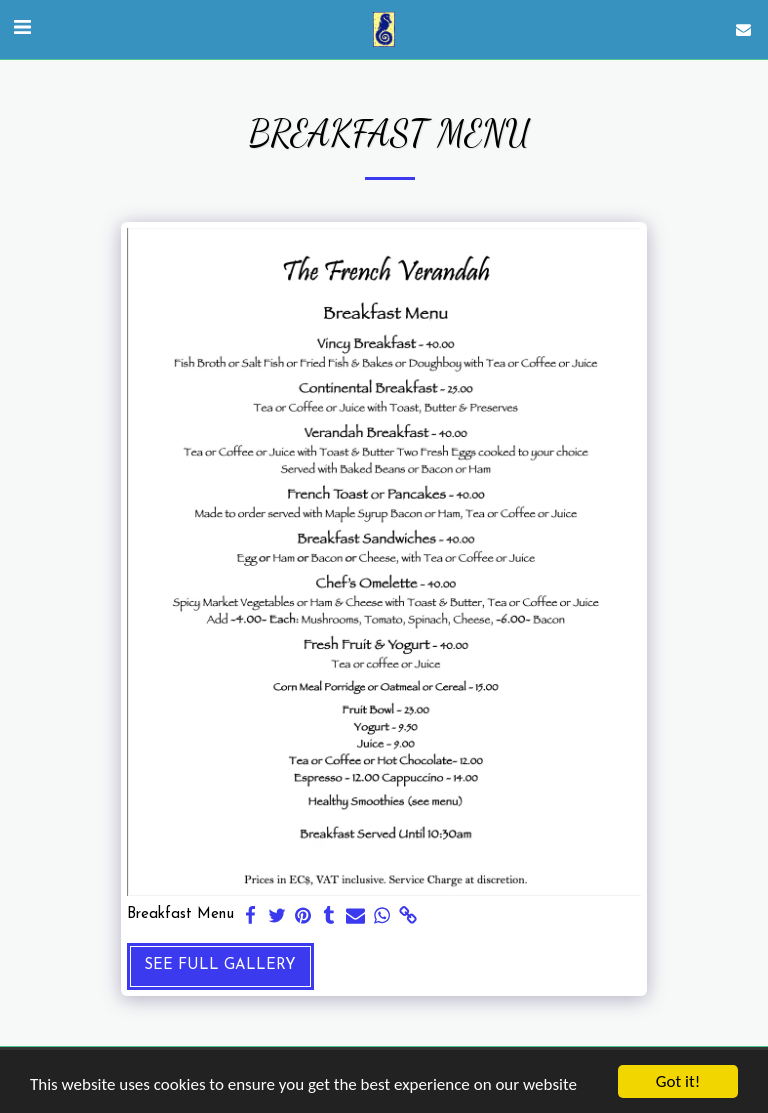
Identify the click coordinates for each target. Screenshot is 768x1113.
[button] (22, 29)
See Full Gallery (220, 965)
